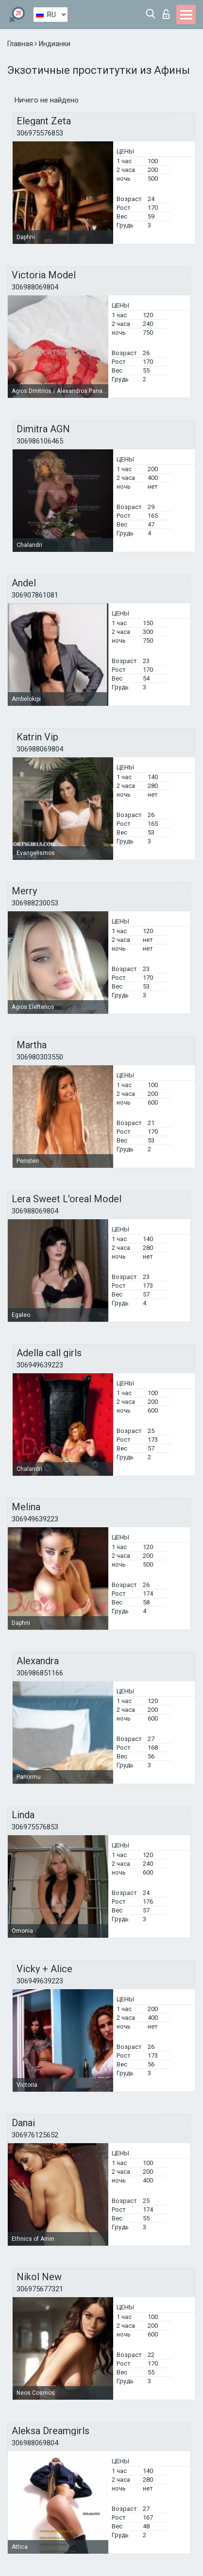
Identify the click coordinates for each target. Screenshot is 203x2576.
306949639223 (40, 1365)
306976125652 (35, 2135)
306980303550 (40, 1057)
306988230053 (35, 903)
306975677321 (40, 2289)
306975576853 (40, 133)
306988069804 (35, 287)
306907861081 (35, 595)
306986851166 (40, 1673)
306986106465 (40, 441)
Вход (166, 14)
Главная (20, 44)
